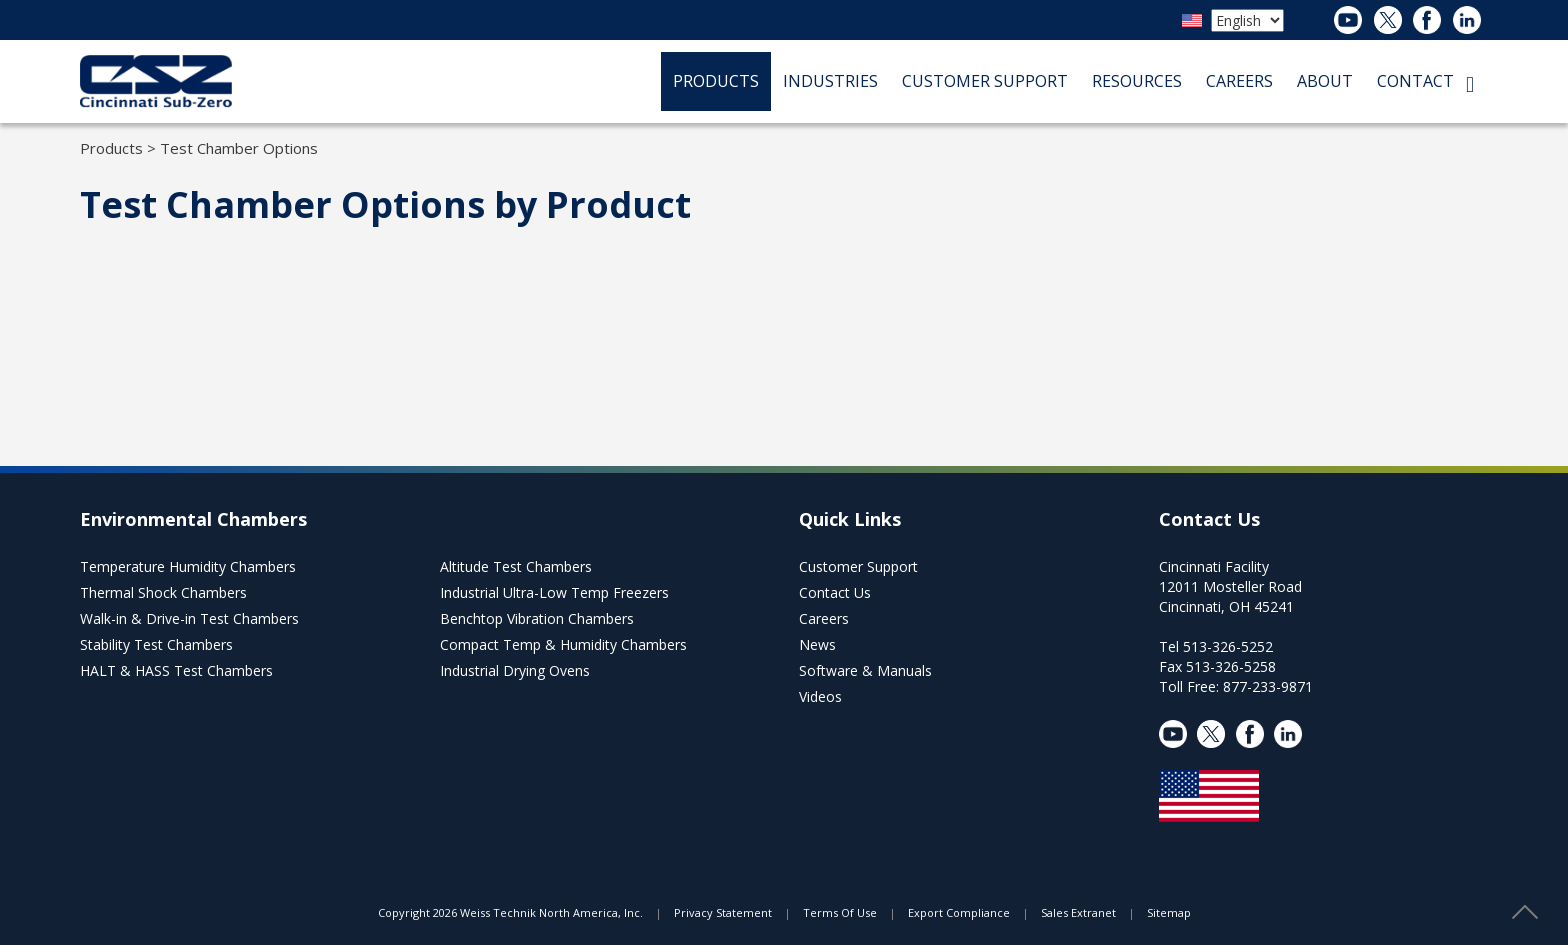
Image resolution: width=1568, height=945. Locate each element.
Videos (820, 696)
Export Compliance (959, 912)
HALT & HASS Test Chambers (176, 670)
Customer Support (858, 566)
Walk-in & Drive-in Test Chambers (189, 618)
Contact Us (835, 592)
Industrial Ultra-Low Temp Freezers (554, 592)
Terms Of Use (840, 912)
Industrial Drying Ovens (515, 670)
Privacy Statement (723, 912)
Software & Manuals (865, 670)
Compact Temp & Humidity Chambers (563, 644)
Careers (824, 618)
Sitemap (1169, 912)
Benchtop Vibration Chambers (537, 618)
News (817, 644)
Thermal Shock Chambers (163, 592)
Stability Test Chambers (156, 644)
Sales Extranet (1078, 912)
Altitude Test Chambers (516, 566)
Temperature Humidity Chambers (188, 566)
